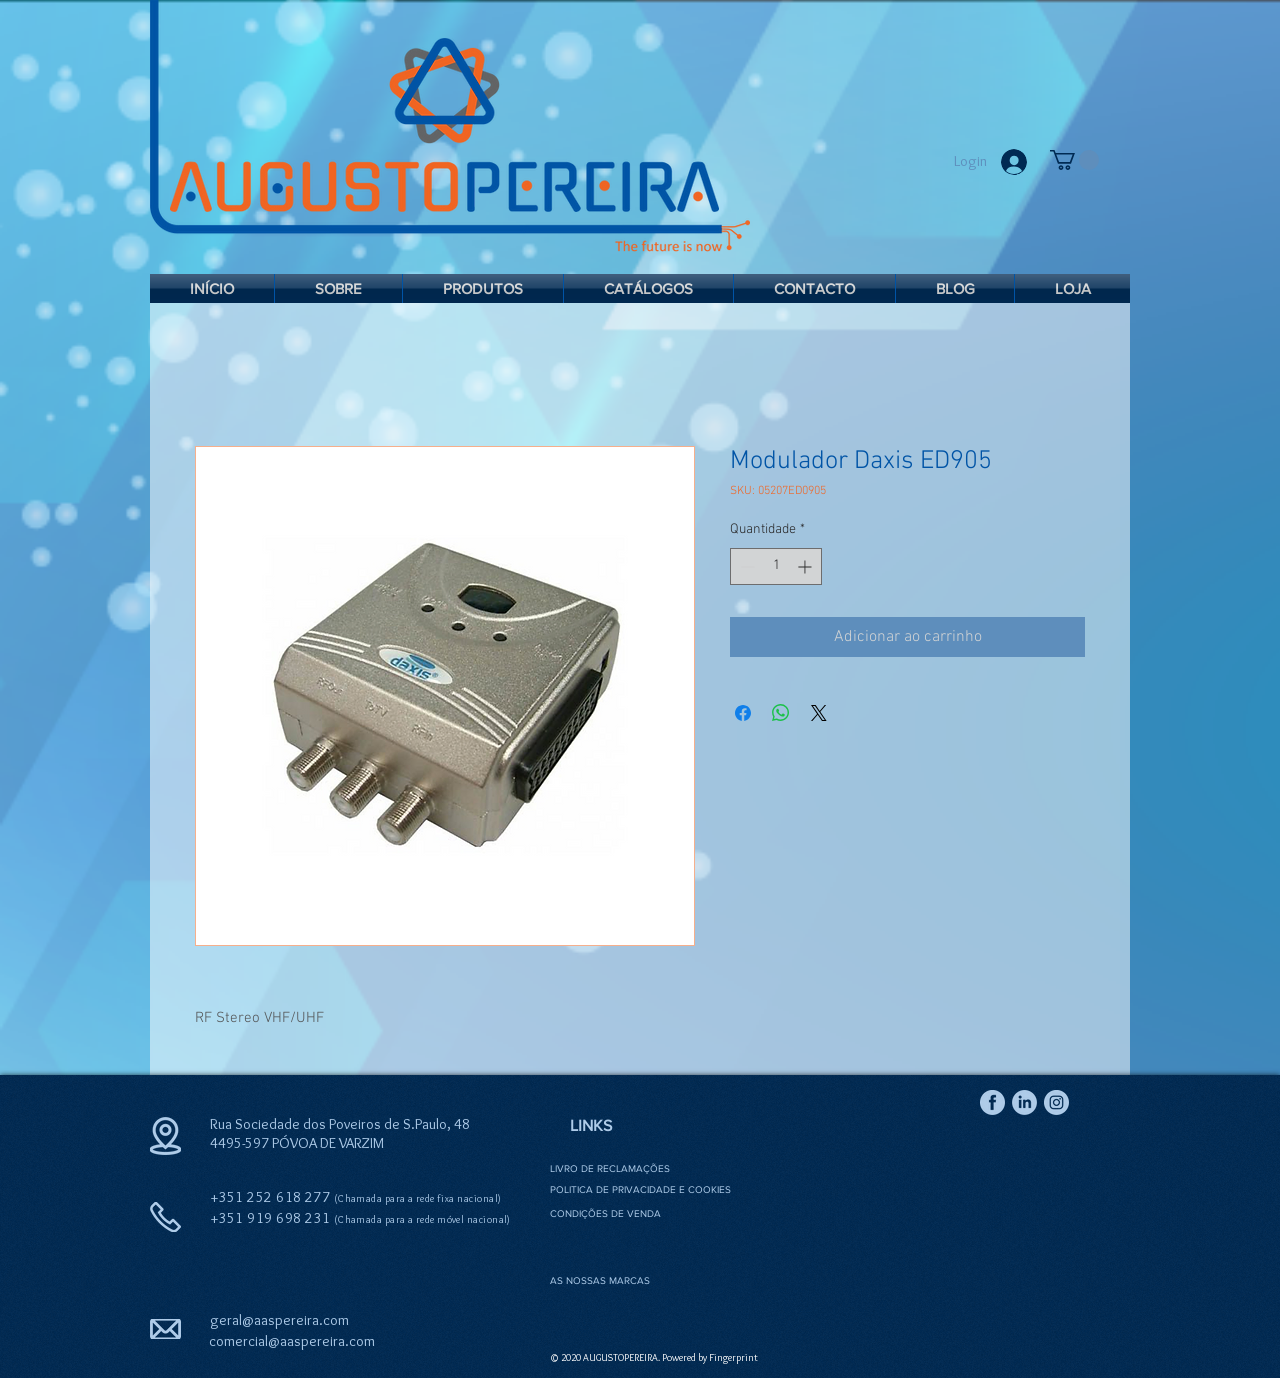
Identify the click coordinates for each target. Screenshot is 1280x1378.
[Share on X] (819, 713)
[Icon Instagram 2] (1056, 1102)
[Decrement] (745, 566)
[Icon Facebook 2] (992, 1102)
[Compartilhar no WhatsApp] (781, 713)
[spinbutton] (776, 566)
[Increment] (806, 566)
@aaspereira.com (321, 1341)
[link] (1074, 160)
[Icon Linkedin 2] (1024, 1102)
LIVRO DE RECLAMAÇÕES (610, 1168)
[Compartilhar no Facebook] (743, 713)
